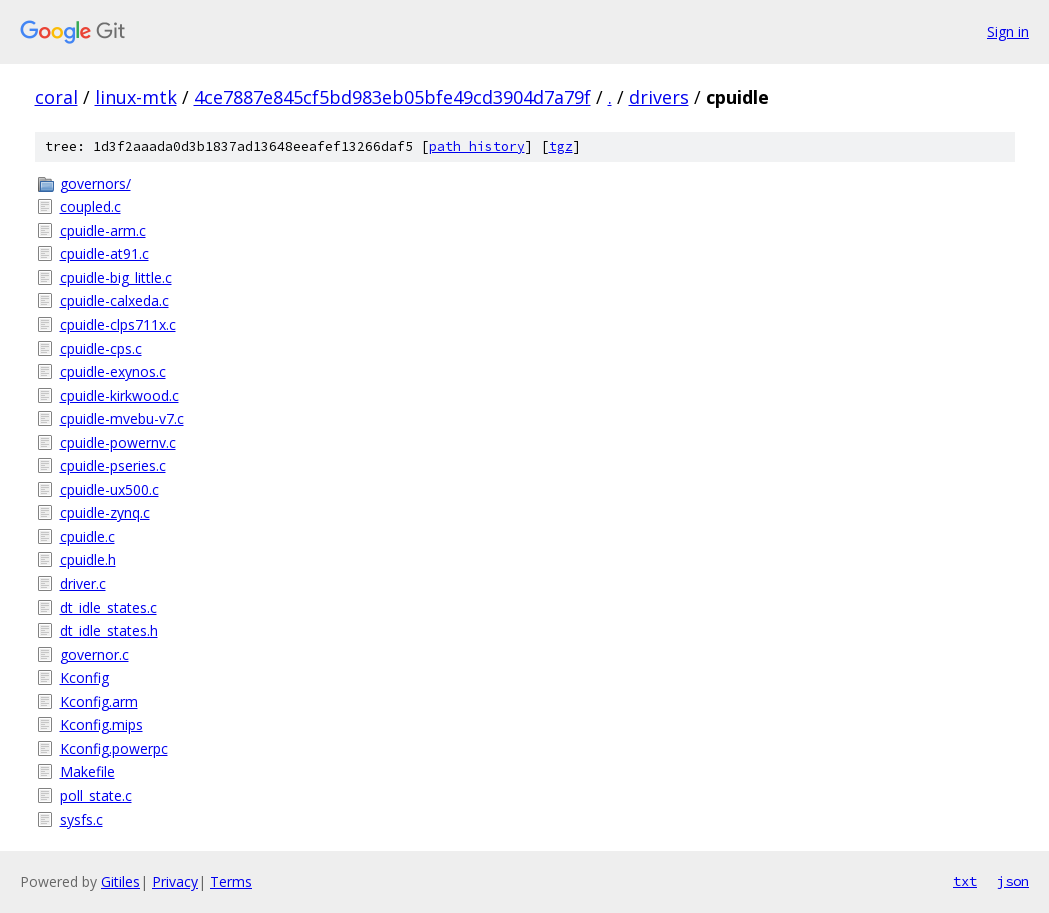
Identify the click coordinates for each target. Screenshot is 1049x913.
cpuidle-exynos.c (113, 371)
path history (477, 146)
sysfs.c (81, 819)
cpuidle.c (87, 536)
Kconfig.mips (101, 724)
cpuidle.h (88, 559)
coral (56, 97)
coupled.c (90, 206)
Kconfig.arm (99, 701)
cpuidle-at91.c (104, 253)
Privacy (175, 881)
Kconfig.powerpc (114, 748)
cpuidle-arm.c (103, 230)
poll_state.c (96, 795)
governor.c (94, 654)
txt (965, 881)
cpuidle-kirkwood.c (119, 395)
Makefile (87, 771)
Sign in (1008, 31)
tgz (561, 146)
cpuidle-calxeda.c (114, 300)
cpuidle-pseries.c (113, 465)
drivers (659, 97)
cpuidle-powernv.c (118, 442)
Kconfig (84, 677)
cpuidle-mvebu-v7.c (122, 418)
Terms (231, 881)
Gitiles (120, 881)
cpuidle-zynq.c (105, 512)
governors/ (95, 183)
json (1013, 881)
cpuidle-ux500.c (109, 489)
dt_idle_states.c (108, 607)
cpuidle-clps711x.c (118, 324)
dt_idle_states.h (109, 630)
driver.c (83, 583)
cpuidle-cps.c (101, 348)
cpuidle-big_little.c (116, 277)
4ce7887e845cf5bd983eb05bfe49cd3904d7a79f (392, 97)
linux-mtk (136, 97)
